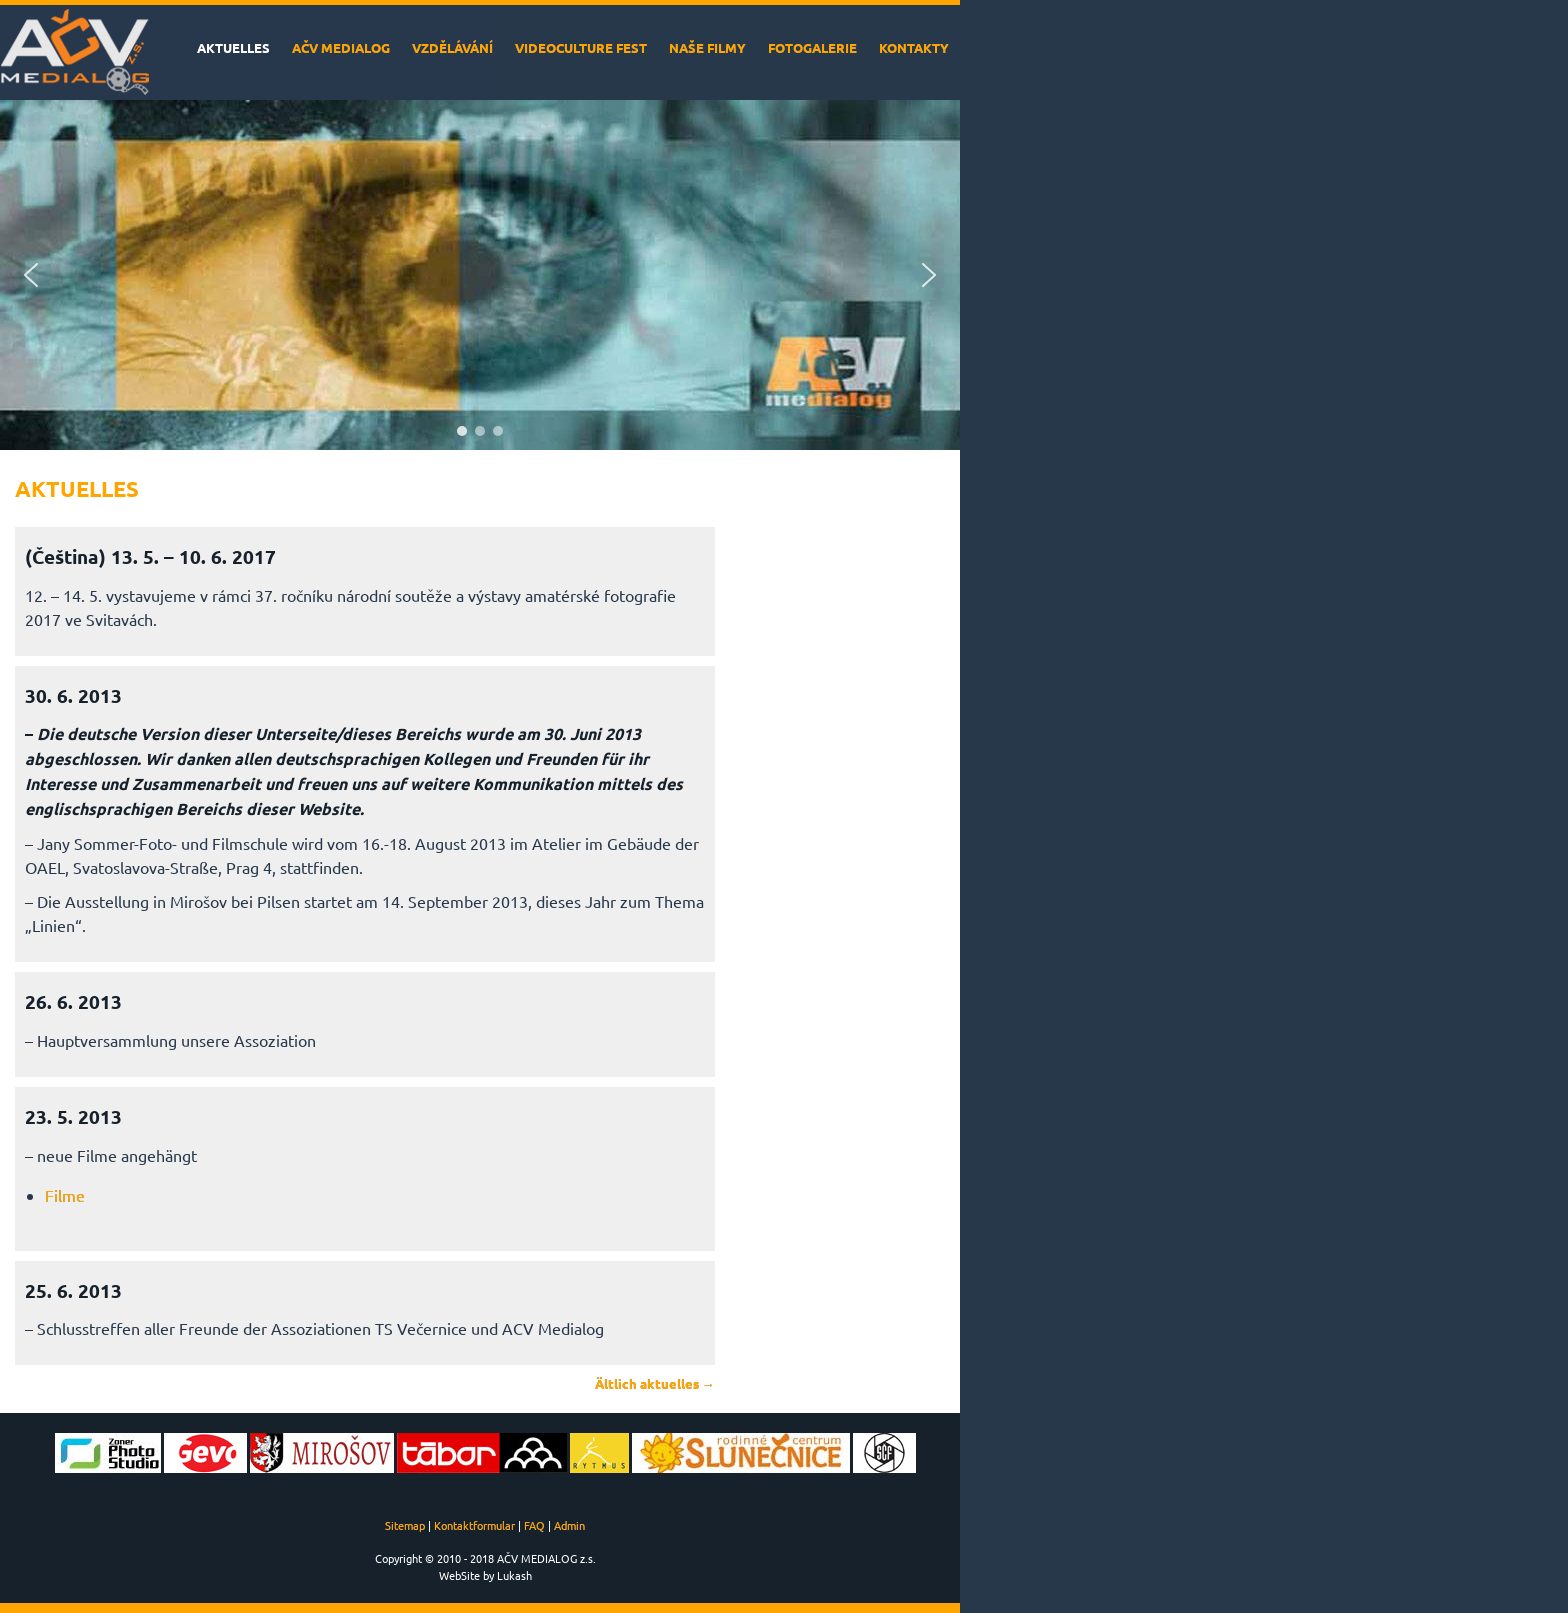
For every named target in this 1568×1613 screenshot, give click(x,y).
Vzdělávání (452, 47)
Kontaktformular (474, 1525)
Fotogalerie (812, 47)
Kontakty (914, 47)
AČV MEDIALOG (341, 47)
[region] (480, 275)
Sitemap (405, 1525)
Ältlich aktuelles (655, 1383)
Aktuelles (233, 47)
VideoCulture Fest (581, 47)
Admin (569, 1525)
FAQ (534, 1525)
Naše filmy (707, 47)
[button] (31, 275)
